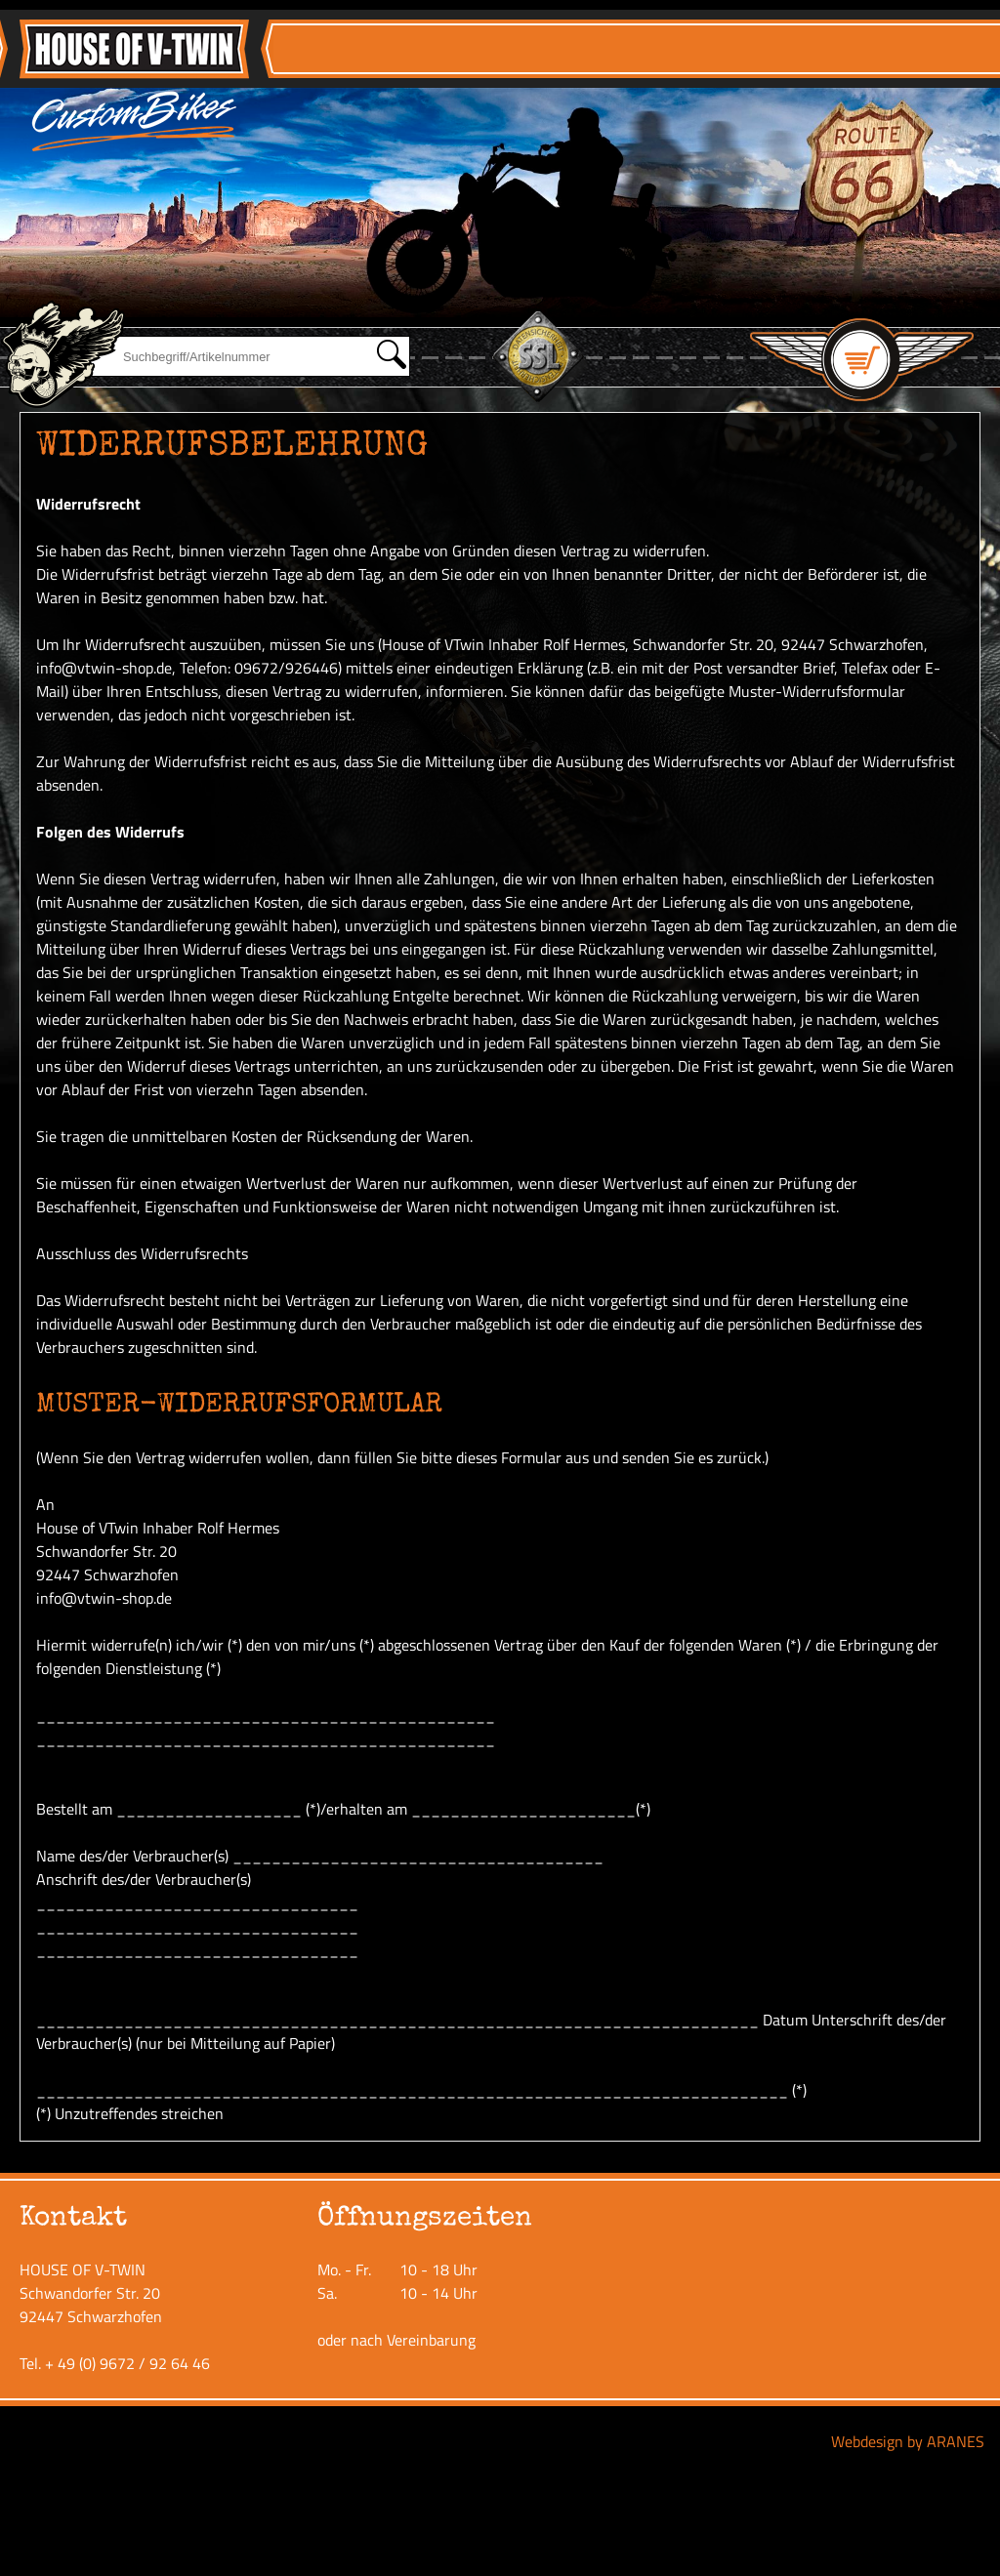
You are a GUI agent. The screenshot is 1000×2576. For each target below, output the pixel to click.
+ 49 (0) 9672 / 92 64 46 (127, 2363)
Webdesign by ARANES (907, 2441)
